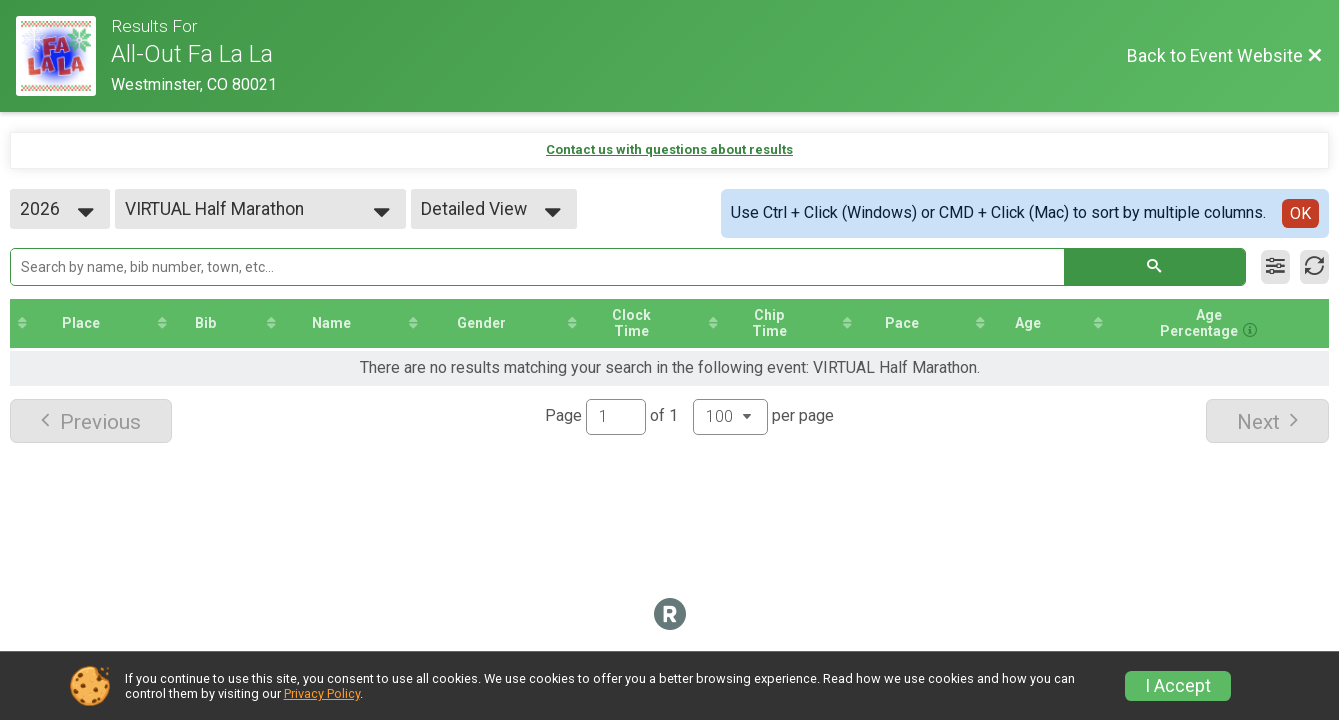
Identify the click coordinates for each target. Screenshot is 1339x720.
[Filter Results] (1275, 267)
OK (1300, 213)
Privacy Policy (322, 693)
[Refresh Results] (1314, 267)
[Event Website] (63, 56)
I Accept (1178, 686)
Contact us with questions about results (669, 149)
